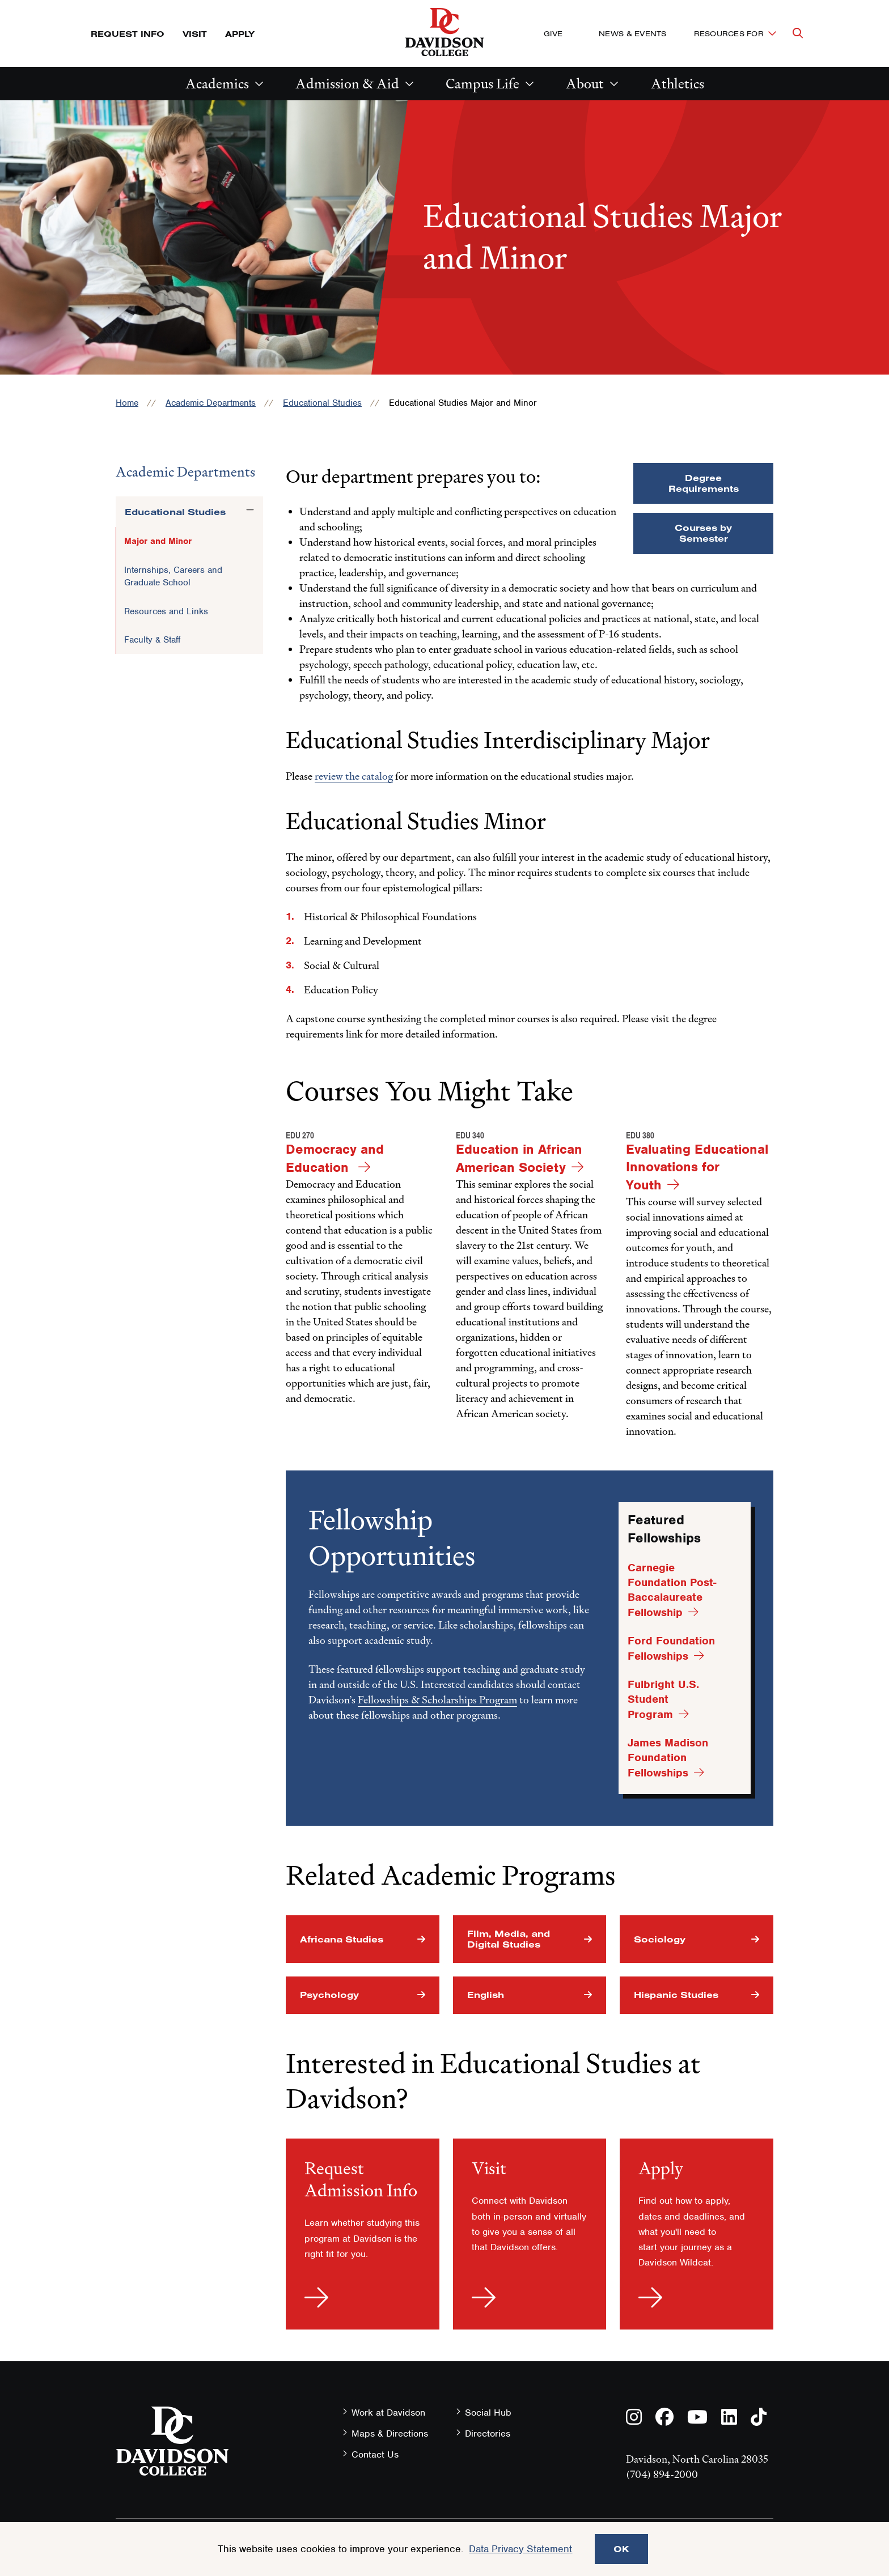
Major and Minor (158, 541)
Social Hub (488, 2412)
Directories (487, 2433)
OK (621, 2548)
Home (127, 403)
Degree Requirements (703, 483)
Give (553, 33)
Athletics (677, 83)
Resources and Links (166, 611)
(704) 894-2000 (662, 2474)
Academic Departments (211, 403)
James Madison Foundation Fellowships (668, 1758)
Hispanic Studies (676, 1994)
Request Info (127, 33)
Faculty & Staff (152, 639)
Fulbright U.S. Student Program (663, 1699)
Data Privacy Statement (520, 2549)
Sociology (659, 1939)
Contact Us (375, 2454)
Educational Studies (322, 403)
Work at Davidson (388, 2412)
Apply (240, 33)
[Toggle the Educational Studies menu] (250, 510)
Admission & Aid (347, 83)
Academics (217, 83)
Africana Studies (341, 1939)
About (585, 83)
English (485, 1994)
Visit (195, 33)
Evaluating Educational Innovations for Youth (697, 1167)
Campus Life (482, 83)
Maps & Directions (390, 2433)
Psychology (329, 1994)
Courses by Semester (703, 533)
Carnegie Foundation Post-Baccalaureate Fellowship (672, 1590)
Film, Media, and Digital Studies (508, 1939)
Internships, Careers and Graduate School (173, 576)
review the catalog (354, 776)
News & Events (632, 33)
